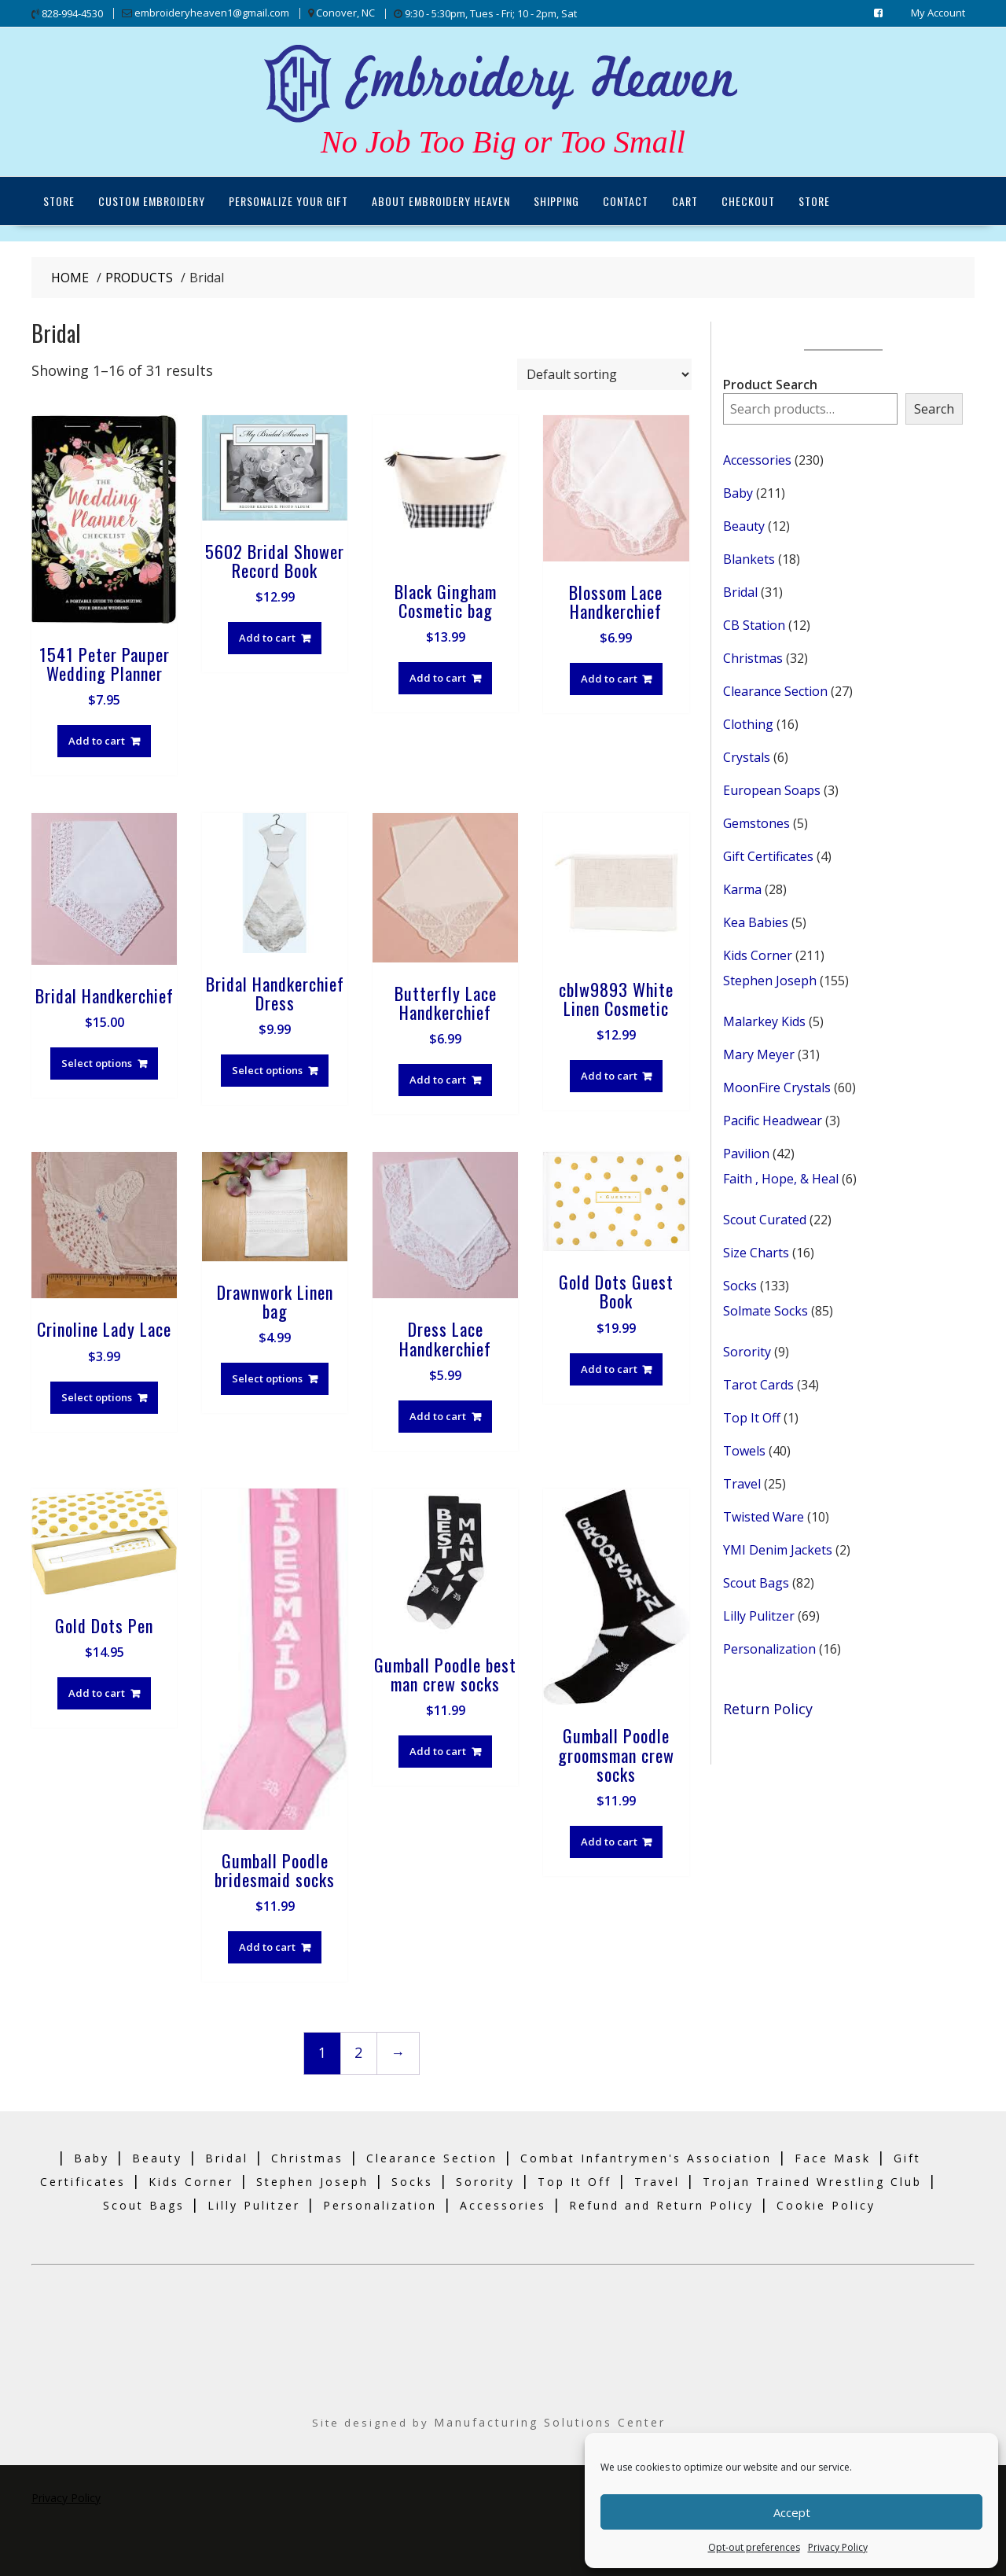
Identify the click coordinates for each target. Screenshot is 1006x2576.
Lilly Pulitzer (253, 2204)
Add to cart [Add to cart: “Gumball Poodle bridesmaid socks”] (267, 1946)
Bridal (226, 2157)
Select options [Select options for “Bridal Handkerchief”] (96, 1062)
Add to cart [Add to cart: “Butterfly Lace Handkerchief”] (437, 1080)
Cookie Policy (826, 2204)
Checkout (748, 200)
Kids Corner (191, 2180)
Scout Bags (144, 2204)
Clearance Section (431, 2157)
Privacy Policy (838, 2547)
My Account (938, 13)
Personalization (380, 2204)
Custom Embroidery (151, 200)
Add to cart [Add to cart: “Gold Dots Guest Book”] (609, 1368)
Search (934, 408)
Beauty (157, 2157)
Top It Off (574, 2180)
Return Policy (768, 1707)
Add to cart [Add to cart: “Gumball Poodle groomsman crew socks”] (609, 1841)
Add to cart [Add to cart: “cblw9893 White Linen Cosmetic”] (609, 1076)
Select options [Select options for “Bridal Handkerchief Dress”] (267, 1069)
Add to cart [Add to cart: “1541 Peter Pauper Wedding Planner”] (96, 740)
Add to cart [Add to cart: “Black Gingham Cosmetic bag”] (437, 677)
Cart (685, 200)
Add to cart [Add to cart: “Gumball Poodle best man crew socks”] (437, 1750)
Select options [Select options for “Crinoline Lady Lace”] (96, 1396)
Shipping (556, 200)
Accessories (503, 2204)
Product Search (770, 383)
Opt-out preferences (754, 2547)
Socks (412, 2180)
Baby (91, 2157)
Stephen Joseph (312, 2180)
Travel (657, 2180)
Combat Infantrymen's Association (646, 2157)
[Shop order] (604, 373)
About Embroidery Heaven (441, 200)
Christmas (307, 2157)
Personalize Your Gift (288, 200)
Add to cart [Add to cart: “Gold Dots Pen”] (96, 1693)
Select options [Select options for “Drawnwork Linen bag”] (267, 1378)
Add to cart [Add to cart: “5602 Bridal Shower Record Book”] (267, 637)
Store (59, 200)
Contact (625, 200)
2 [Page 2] (358, 2052)
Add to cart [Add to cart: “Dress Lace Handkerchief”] (437, 1415)
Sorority (485, 2180)
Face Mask (833, 2157)
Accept (791, 2512)
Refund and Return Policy (661, 2204)
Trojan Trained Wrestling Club (812, 2180)
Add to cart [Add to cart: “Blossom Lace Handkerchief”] (609, 678)
